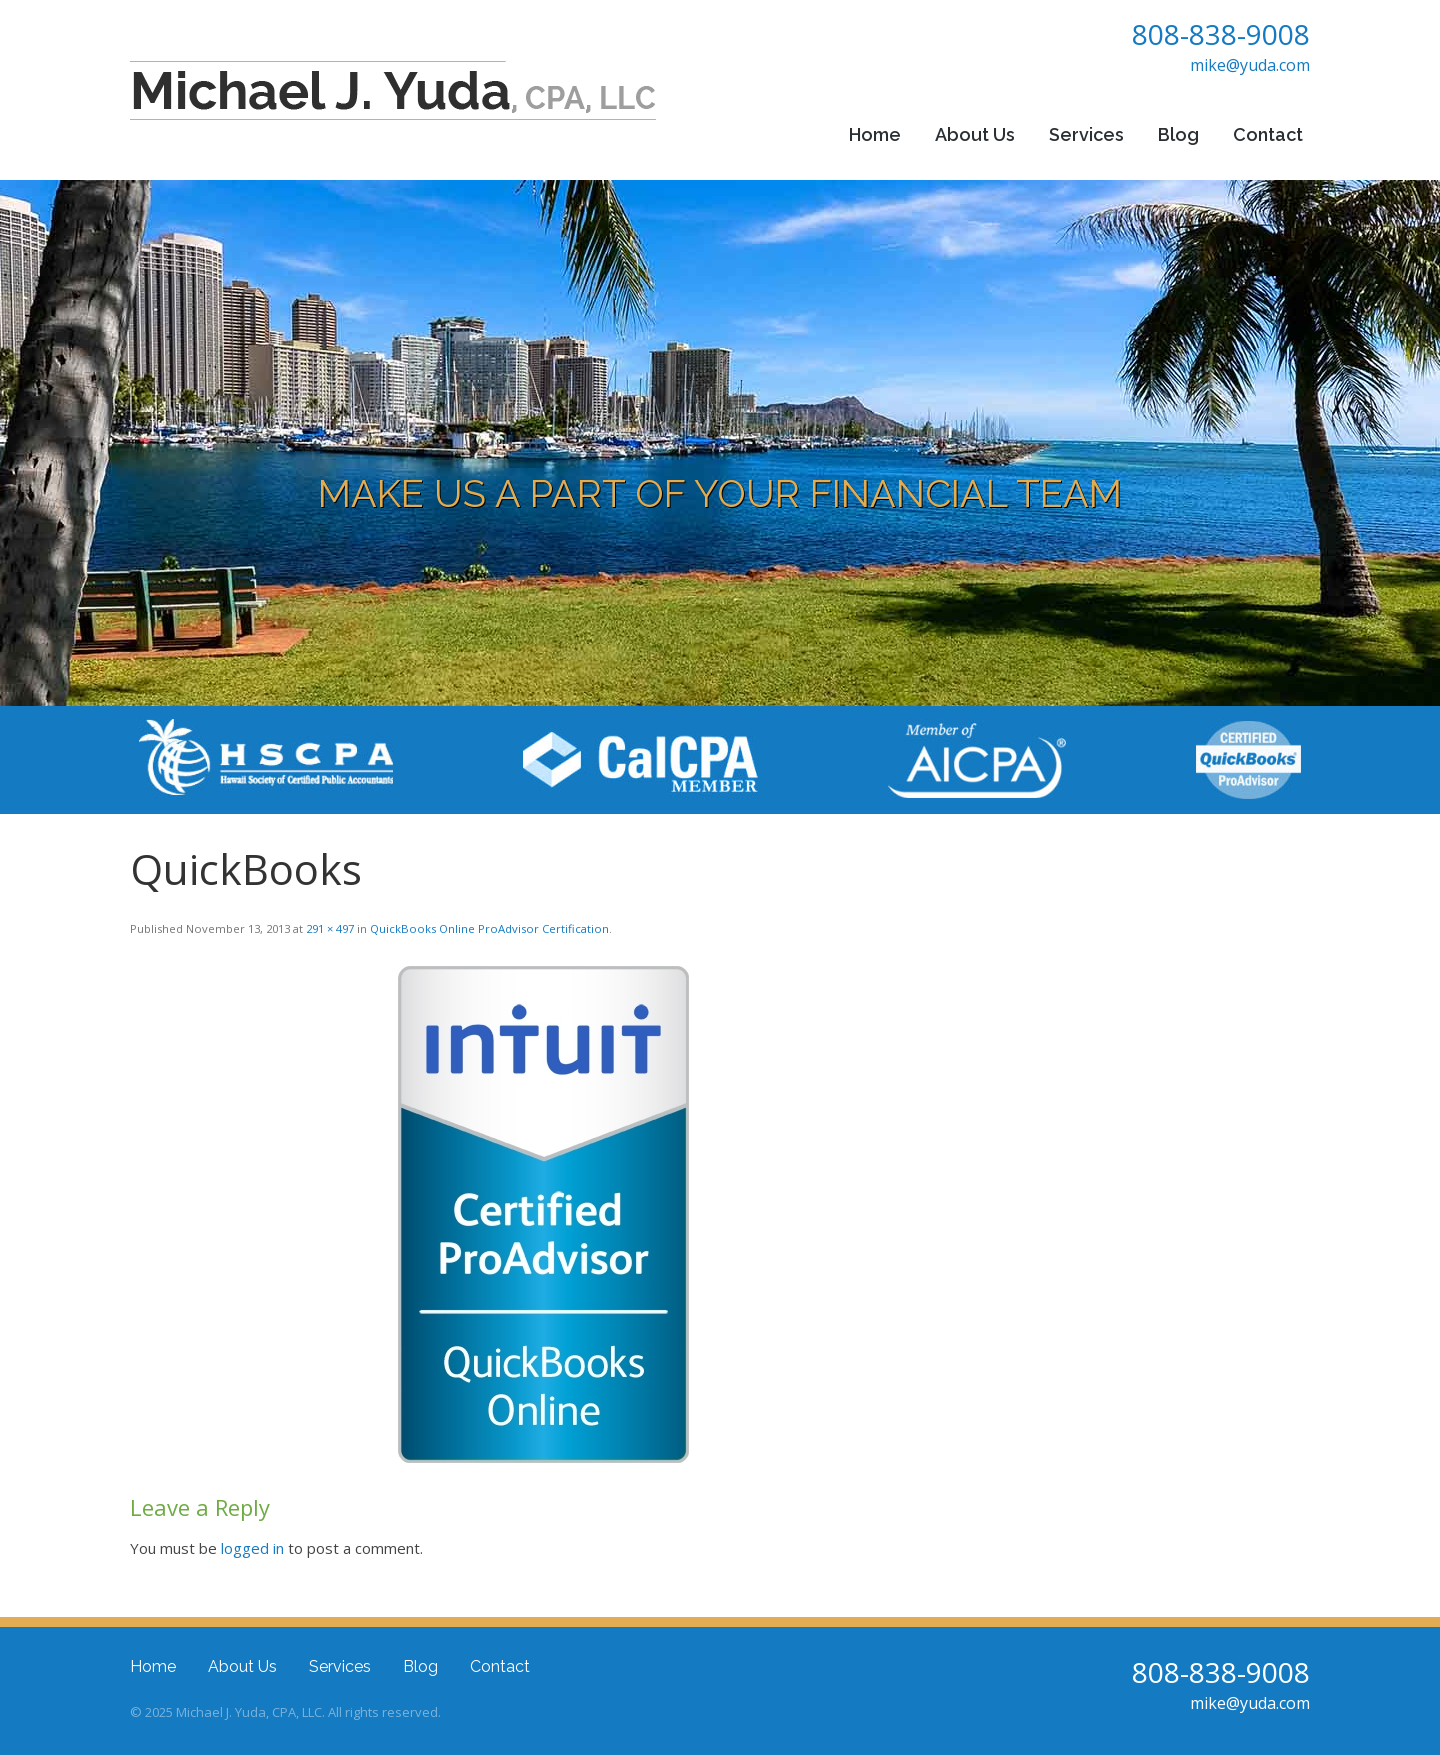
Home (875, 134)
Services (1086, 134)
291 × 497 (330, 928)
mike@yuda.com (1250, 65)
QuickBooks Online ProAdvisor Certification (489, 928)
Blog (1178, 134)
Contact (1268, 134)
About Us (975, 134)
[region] (720, 443)
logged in (252, 1548)
